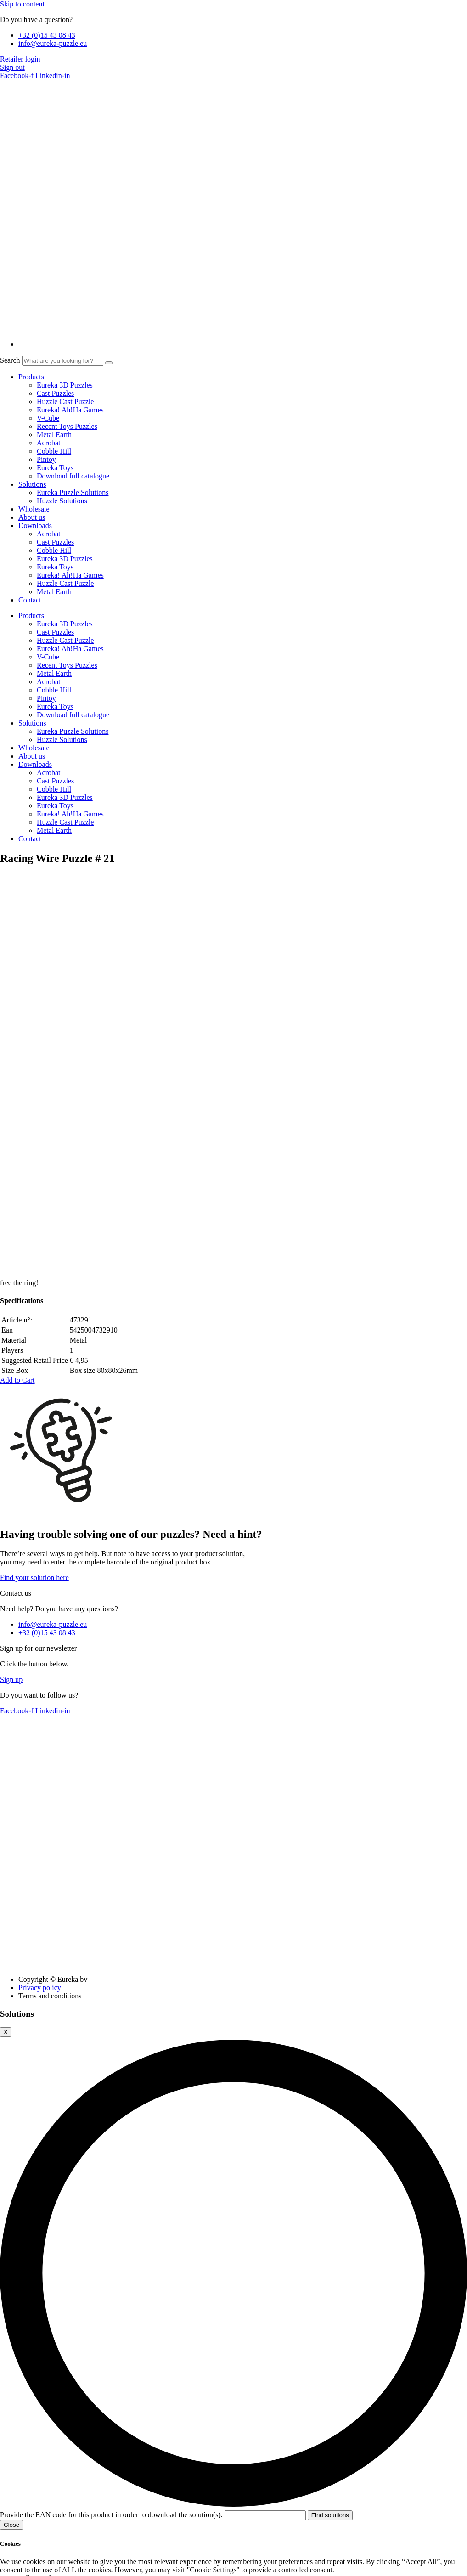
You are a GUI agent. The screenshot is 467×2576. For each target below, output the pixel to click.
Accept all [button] (15, 2197)
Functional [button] (15, 2466)
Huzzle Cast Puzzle (65, 401)
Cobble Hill (54, 451)
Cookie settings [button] (59, 2197)
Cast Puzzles (55, 393)
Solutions (32, 484)
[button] (17, 999)
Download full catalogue (73, 476)
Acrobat (49, 443)
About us (31, 517)
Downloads (35, 525)
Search (10, 360)
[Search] (109, 362)
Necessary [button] (15, 2302)
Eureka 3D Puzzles (65, 385)
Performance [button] (19, 2500)
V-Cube (48, 418)
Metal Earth (54, 435)
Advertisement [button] (21, 2568)
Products (31, 377)
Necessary (26, 2312)
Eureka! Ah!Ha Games (70, 410)
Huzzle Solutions (62, 501)
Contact (29, 600)
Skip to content (22, 4)
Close (11, 2143)
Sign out (12, 67)
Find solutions (330, 2134)
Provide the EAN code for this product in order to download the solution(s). (154, 2133)
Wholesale (34, 509)
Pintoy (46, 459)
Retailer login (20, 59)
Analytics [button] (14, 2534)
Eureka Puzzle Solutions (72, 492)
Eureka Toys (55, 468)
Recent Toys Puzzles (67, 426)
